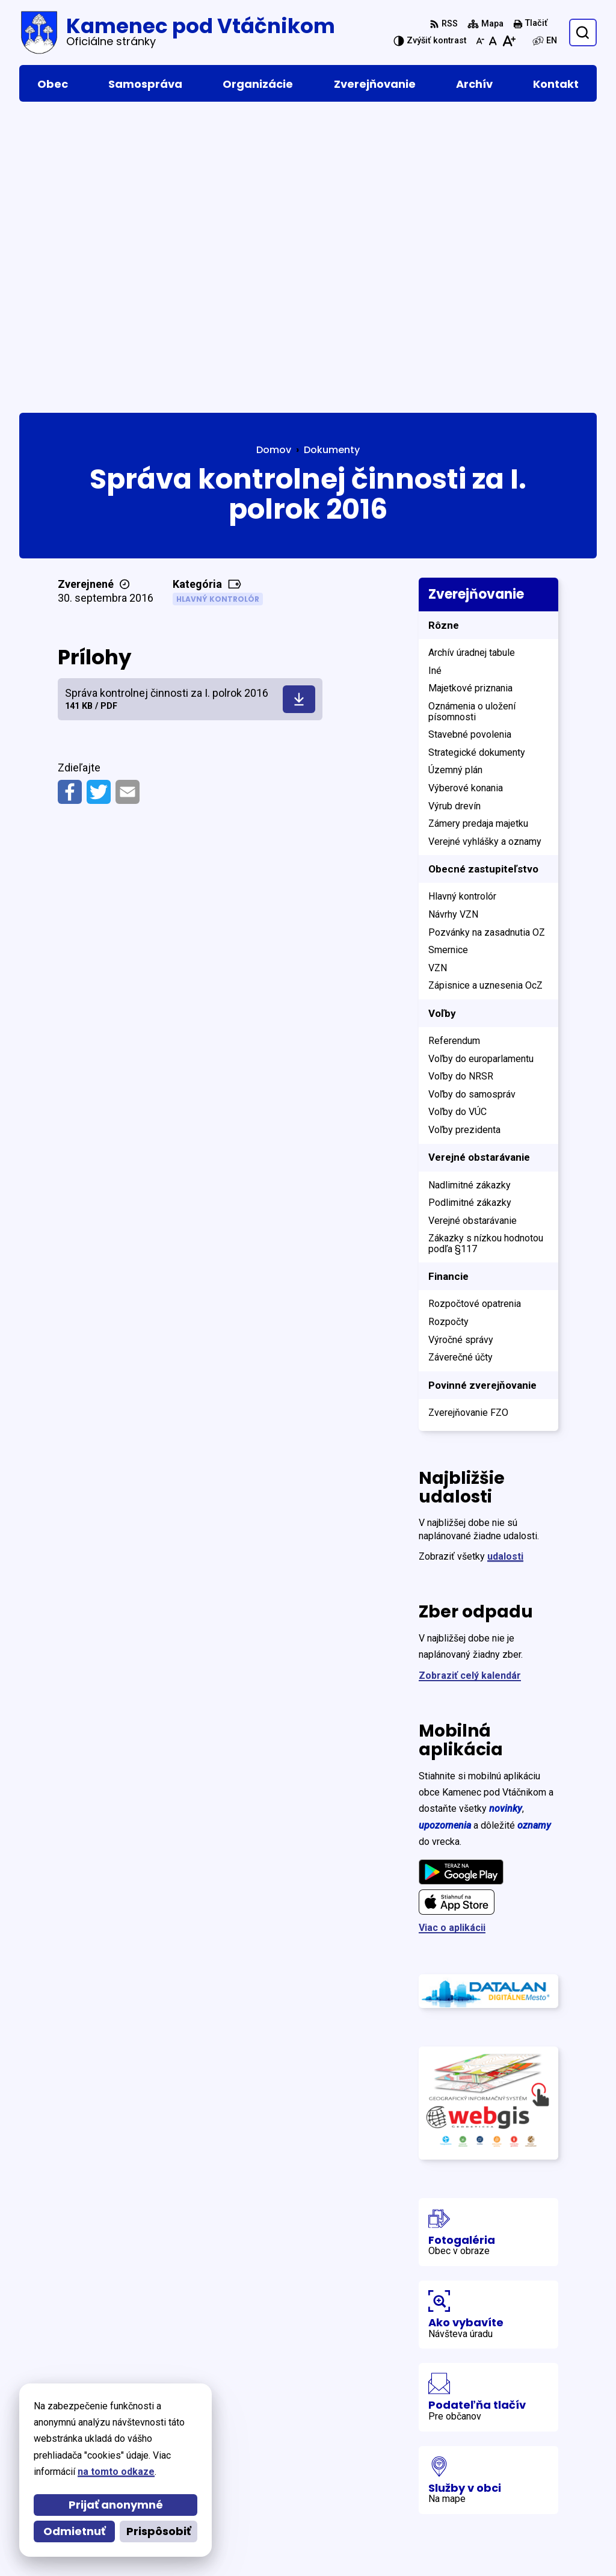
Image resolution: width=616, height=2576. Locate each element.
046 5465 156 (490, 2489)
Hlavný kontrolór (217, 306)
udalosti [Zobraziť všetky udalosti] (505, 1264)
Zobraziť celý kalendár (470, 1383)
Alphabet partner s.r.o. (184, 2414)
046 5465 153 (490, 2504)
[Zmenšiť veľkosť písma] (480, 41)
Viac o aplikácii (452, 1636)
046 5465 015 (490, 2460)
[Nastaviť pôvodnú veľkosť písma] (493, 41)
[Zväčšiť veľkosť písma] (508, 41)
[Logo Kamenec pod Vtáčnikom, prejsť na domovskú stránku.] (177, 32)
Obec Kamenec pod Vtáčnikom (159, 2426)
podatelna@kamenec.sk (515, 2518)
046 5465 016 (490, 2475)
